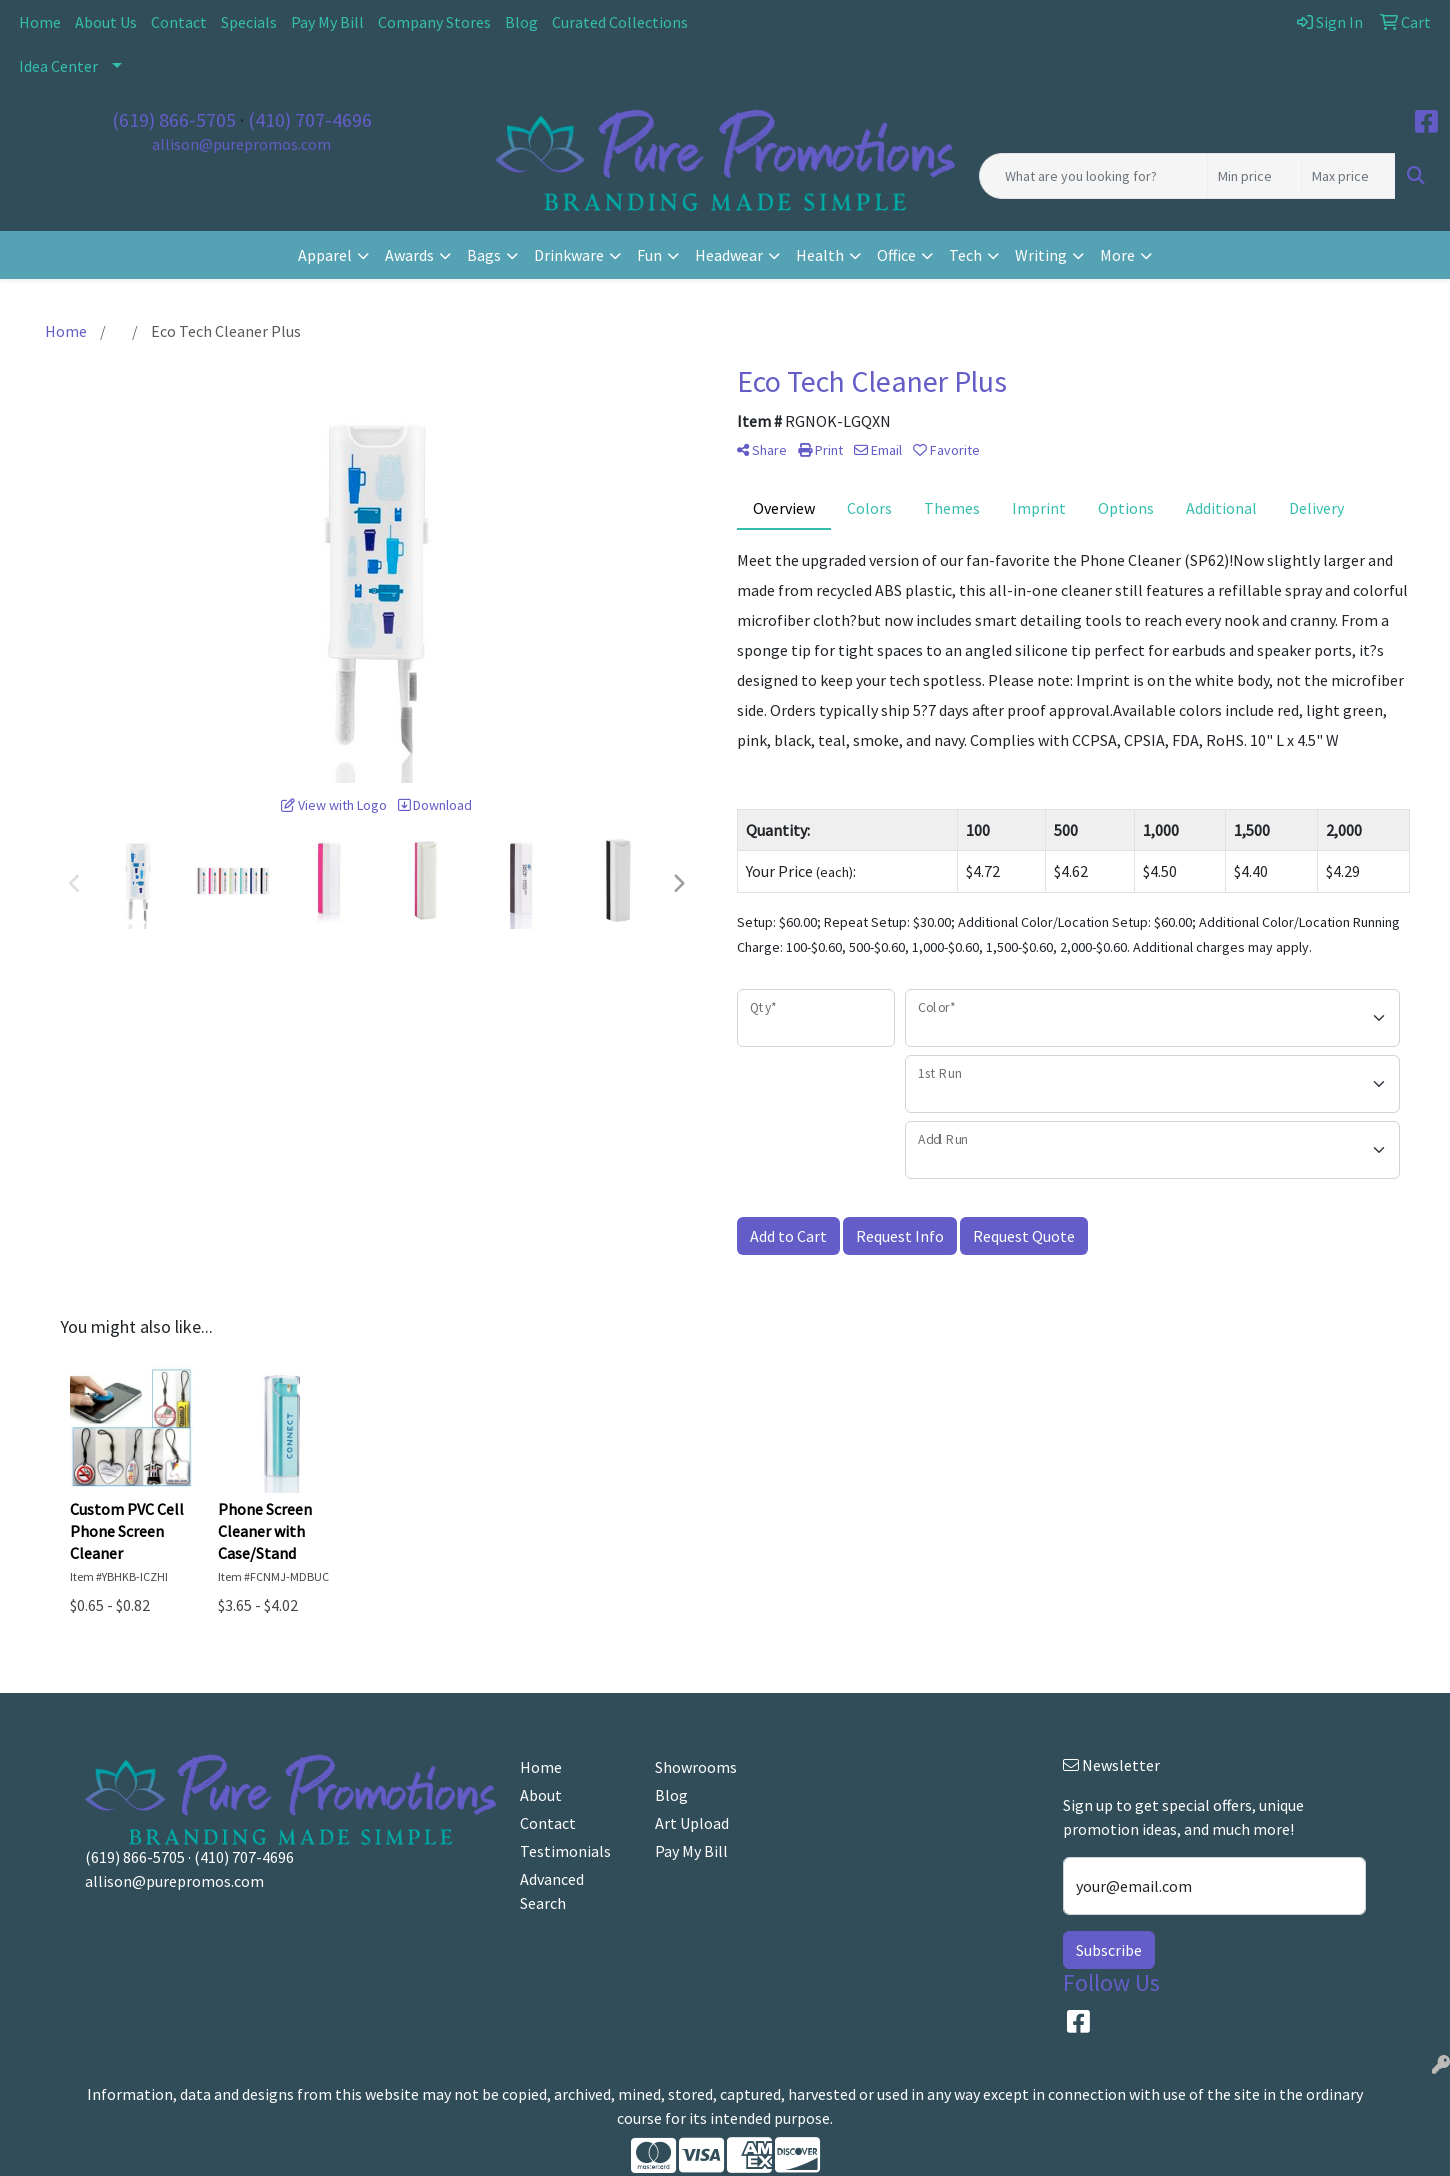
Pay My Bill (327, 22)
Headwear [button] (729, 255)
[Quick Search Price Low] (1254, 176)
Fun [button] (649, 255)
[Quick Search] (1093, 176)
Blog (521, 22)
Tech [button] (965, 255)
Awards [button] (409, 255)
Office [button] (896, 255)
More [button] (1117, 255)
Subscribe (1109, 1950)
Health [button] (820, 255)
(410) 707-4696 (310, 119)
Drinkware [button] (569, 255)
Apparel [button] (325, 255)
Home (40, 22)
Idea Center (58, 66)
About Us (106, 22)
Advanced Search (552, 1891)
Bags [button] (484, 255)
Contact (179, 22)
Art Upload (692, 1823)
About (541, 1795)
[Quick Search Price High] (1348, 176)
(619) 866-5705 (174, 119)
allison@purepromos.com (241, 144)
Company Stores (434, 22)
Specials (249, 22)
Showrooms (696, 1767)
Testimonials (565, 1851)
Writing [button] (1041, 255)
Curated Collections (620, 22)
